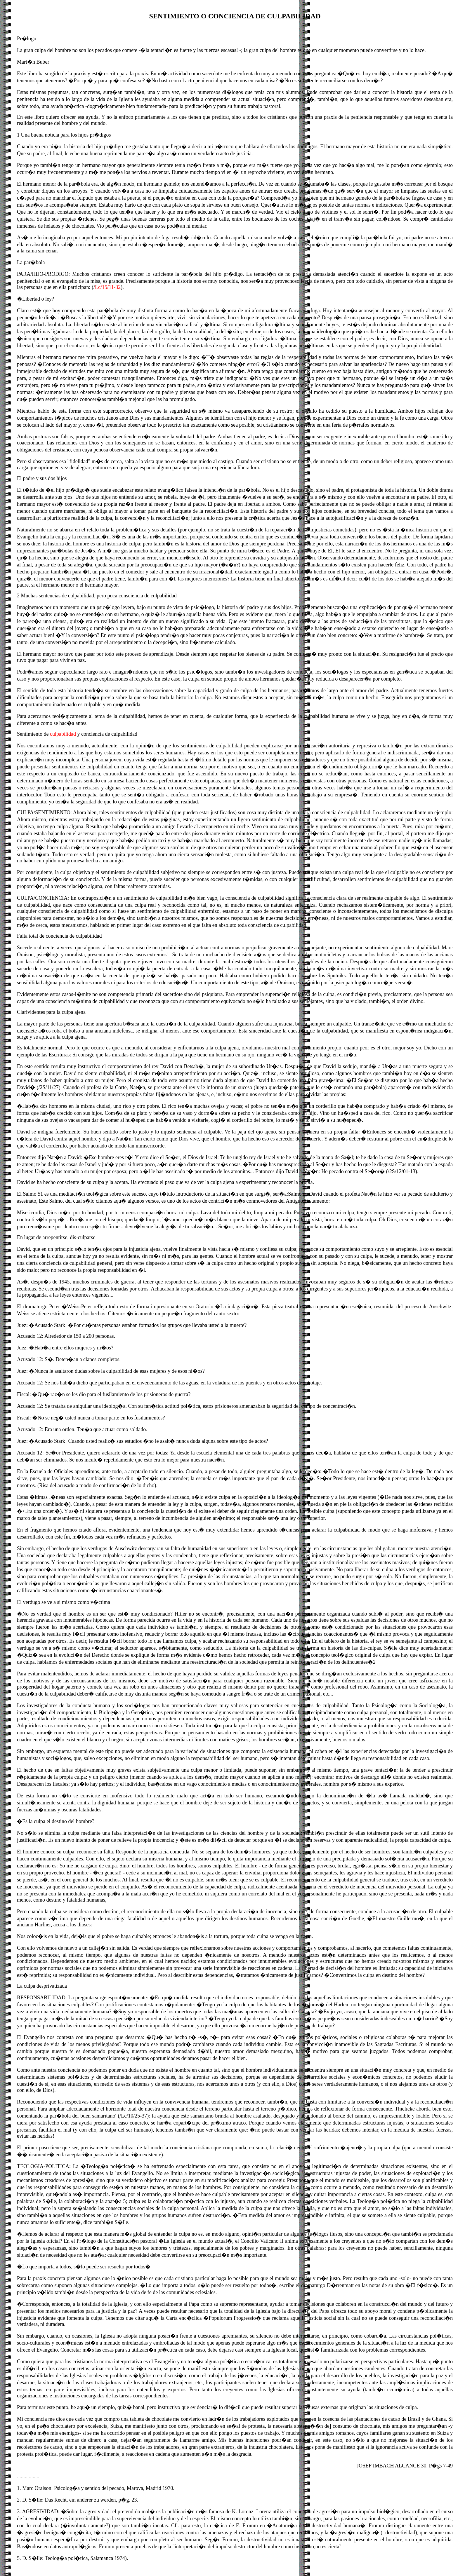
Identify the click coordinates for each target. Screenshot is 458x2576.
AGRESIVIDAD (40, 2511)
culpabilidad (63, 734)
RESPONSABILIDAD (41, 1998)
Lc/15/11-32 (108, 287)
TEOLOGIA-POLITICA (43, 2166)
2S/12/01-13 (402, 1171)
